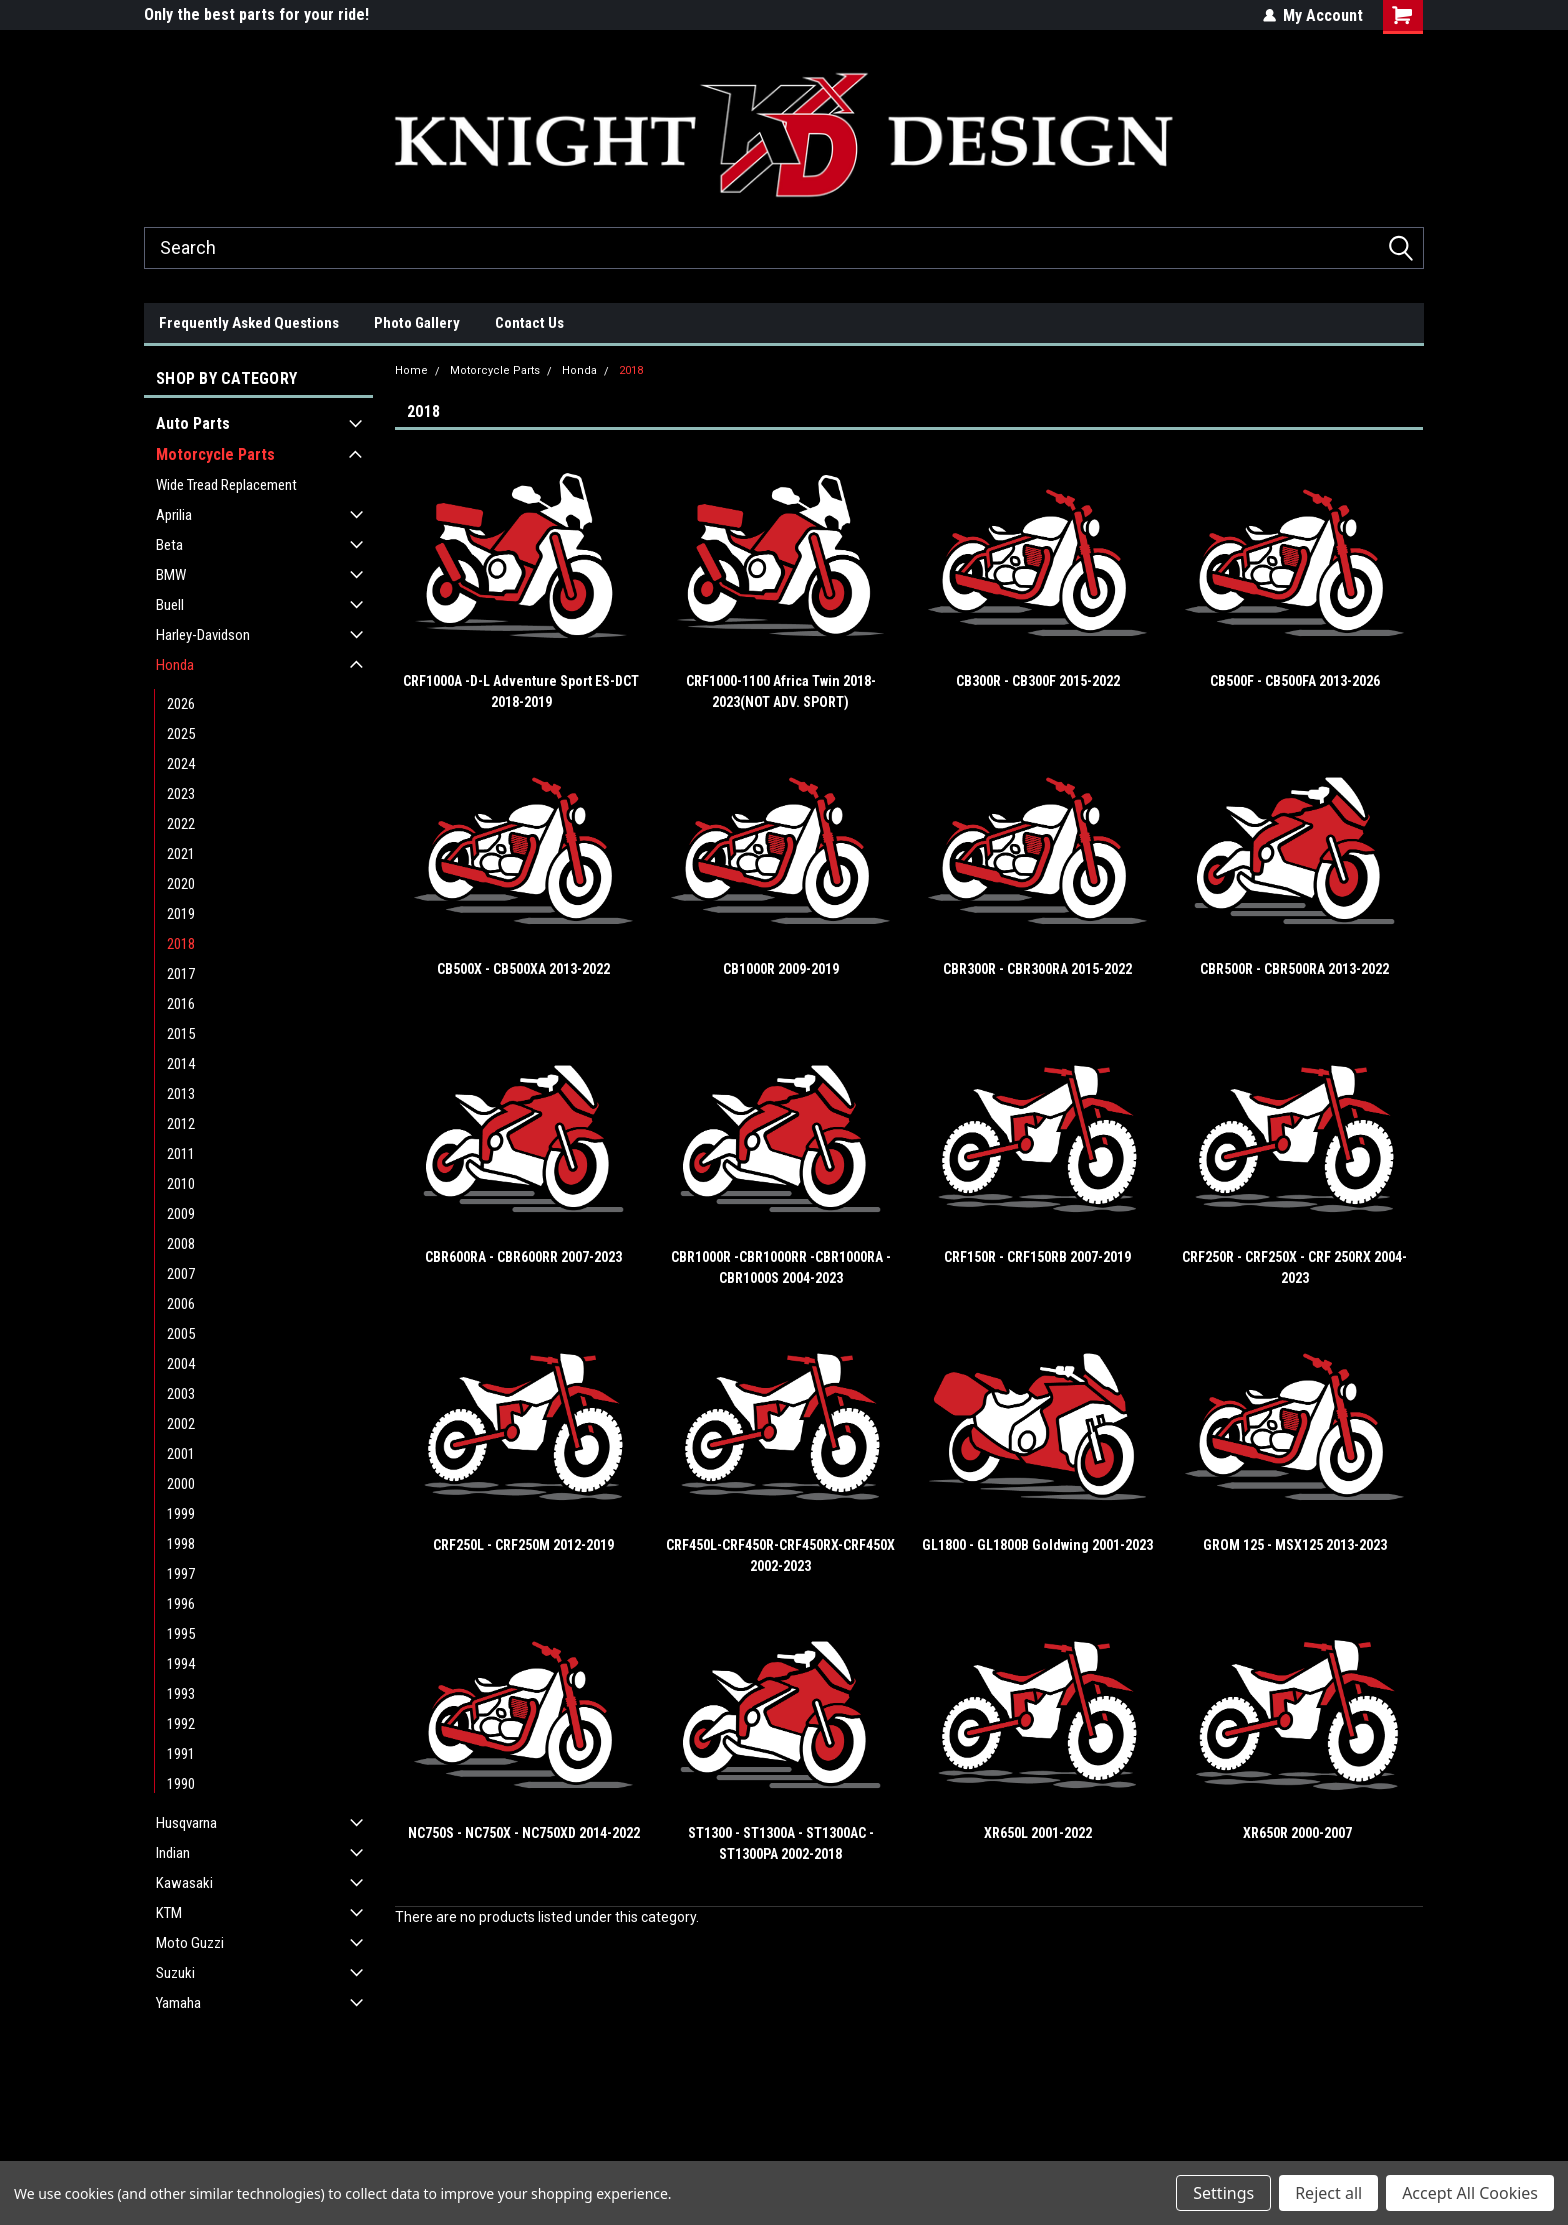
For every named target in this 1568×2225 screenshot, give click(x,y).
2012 (181, 1124)
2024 (181, 764)
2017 (181, 974)
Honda (175, 665)
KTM (169, 1913)
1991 (181, 1754)
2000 (181, 1484)
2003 (181, 1394)
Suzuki (175, 1973)
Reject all (1328, 2193)
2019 (181, 914)
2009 (181, 1214)
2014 (181, 1064)
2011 (181, 1154)
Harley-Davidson (203, 635)
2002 (181, 1424)
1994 (181, 1664)
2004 (181, 1364)
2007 (181, 1274)
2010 (181, 1184)
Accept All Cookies (1470, 2193)
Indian (173, 1853)
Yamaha (178, 2003)
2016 (181, 1004)
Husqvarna (186, 1823)
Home (411, 370)
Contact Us (529, 323)
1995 (181, 1634)
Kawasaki (184, 1883)
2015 (181, 1034)
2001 (181, 1454)
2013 (181, 1094)
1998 (181, 1544)
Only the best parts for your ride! (256, 14)
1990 (181, 1784)
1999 (181, 1514)
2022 (181, 824)
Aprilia (174, 515)
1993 (181, 1694)
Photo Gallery (417, 323)
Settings (1223, 2193)
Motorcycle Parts (215, 454)
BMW (171, 575)
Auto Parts (193, 423)
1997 (181, 1574)
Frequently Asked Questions (249, 323)
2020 (181, 884)
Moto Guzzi (190, 1943)
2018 (181, 944)
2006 (181, 1304)
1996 (181, 1604)
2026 (181, 704)
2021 (181, 854)
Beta (169, 545)
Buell (170, 605)
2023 (181, 794)
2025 (181, 734)
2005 (181, 1334)
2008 (181, 1244)
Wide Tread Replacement (226, 485)
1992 (181, 1724)
